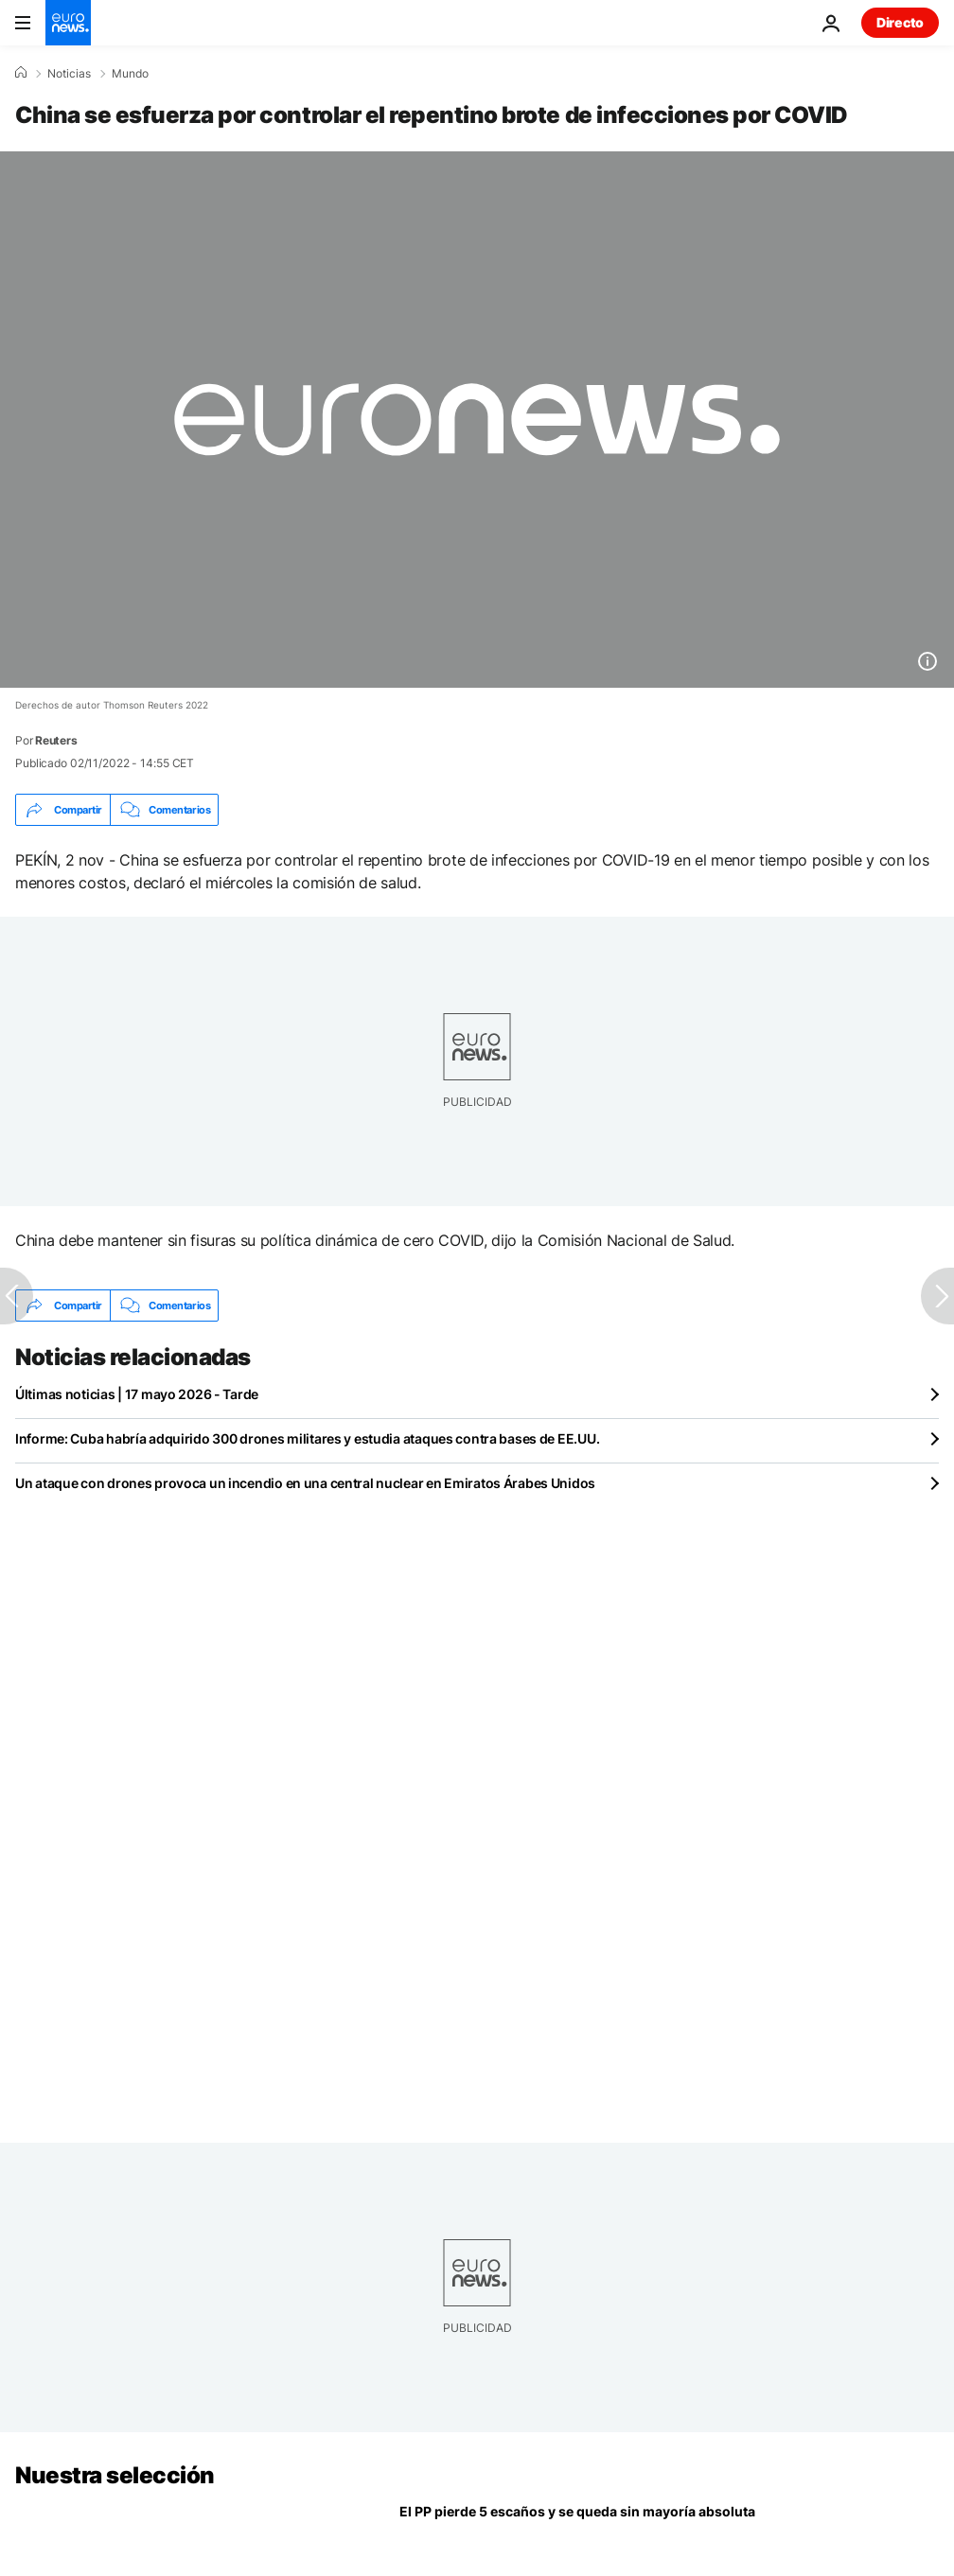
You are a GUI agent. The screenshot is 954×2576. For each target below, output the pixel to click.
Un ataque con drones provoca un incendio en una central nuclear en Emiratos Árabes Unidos (305, 1483)
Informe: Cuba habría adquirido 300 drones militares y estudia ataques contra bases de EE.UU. (307, 1438)
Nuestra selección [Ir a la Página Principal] (115, 2475)
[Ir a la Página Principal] (68, 22)
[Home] (20, 72)
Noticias (69, 73)
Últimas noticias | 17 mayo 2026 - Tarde (136, 1394)
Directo (900, 22)
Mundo (130, 73)
